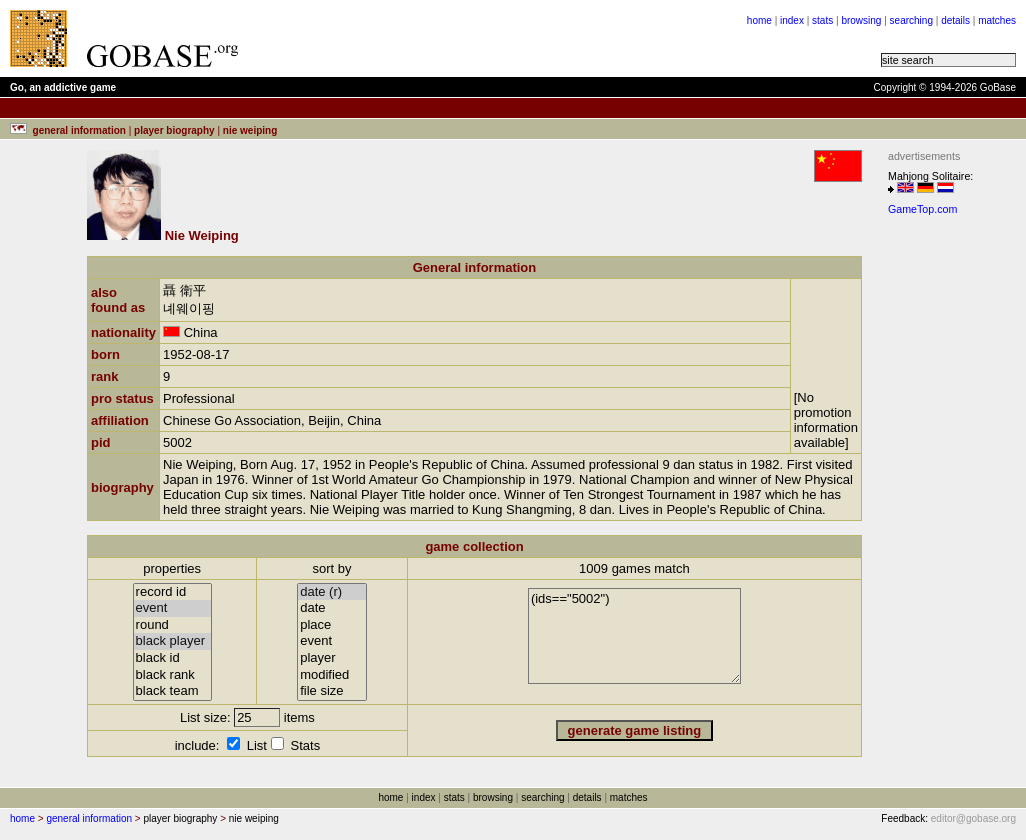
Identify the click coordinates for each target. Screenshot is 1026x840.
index (792, 20)
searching (911, 20)
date (332, 608)
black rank (172, 675)
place (332, 625)
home (759, 20)
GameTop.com (922, 209)
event (172, 608)
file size (332, 691)
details (955, 20)
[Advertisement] (948, 523)
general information (89, 818)
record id (172, 592)
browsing (861, 20)
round (172, 625)
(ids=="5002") (634, 636)
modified (332, 675)
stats (822, 20)
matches (997, 20)
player (332, 658)
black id (172, 658)
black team (172, 691)
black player (172, 641)
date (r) (332, 592)
